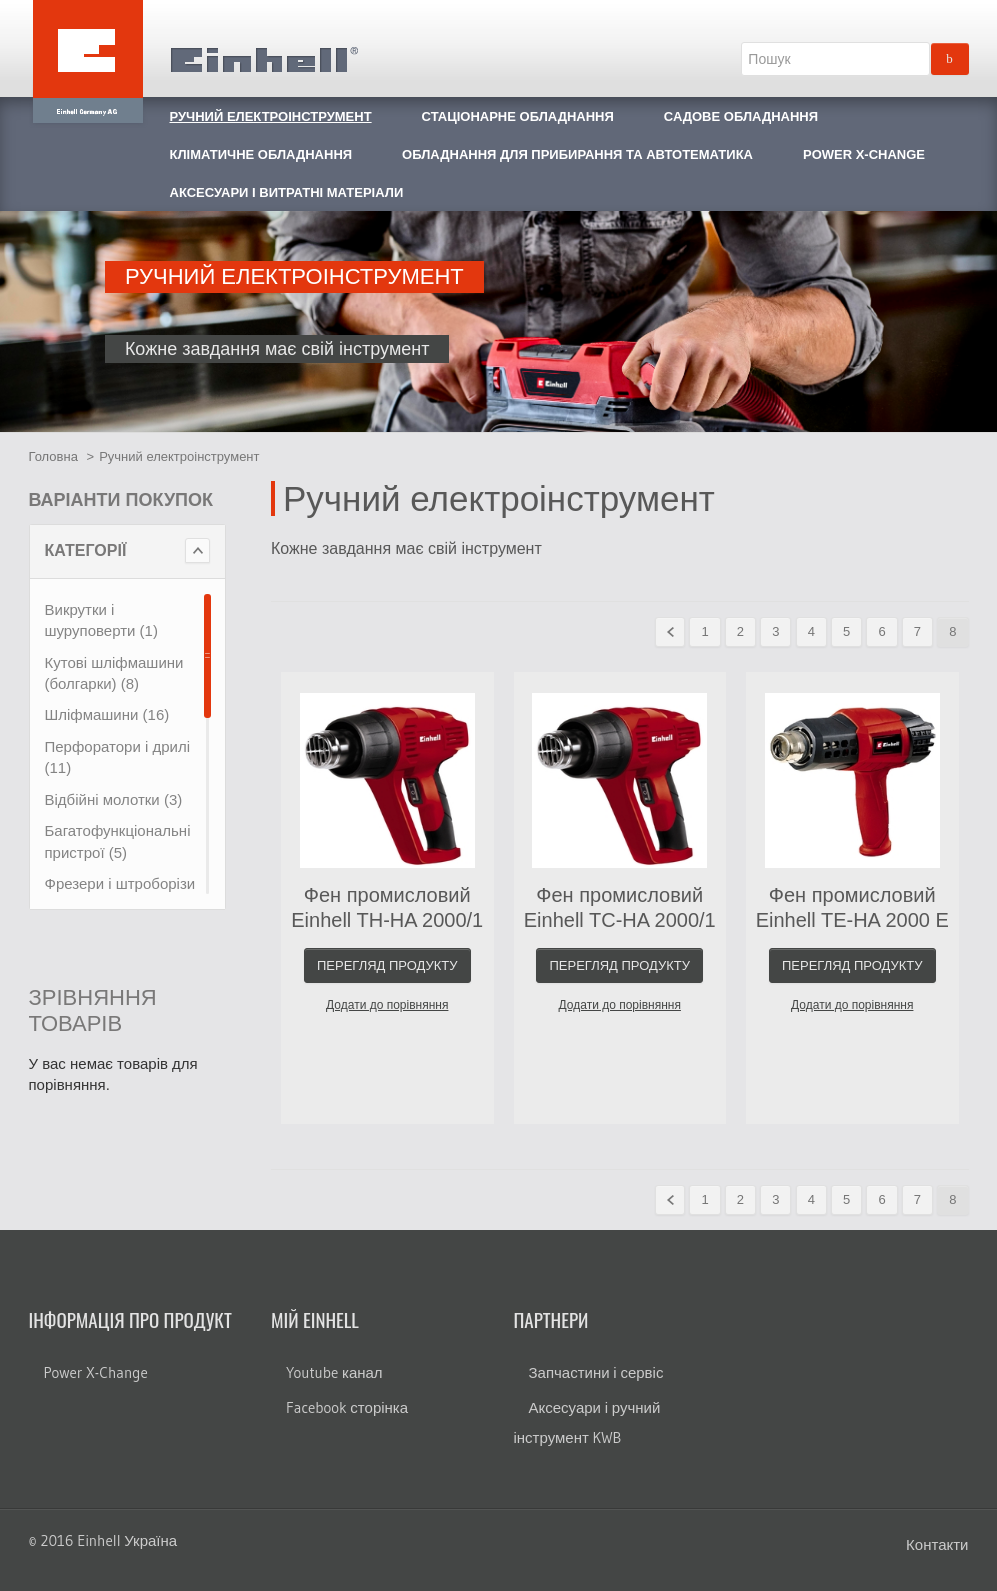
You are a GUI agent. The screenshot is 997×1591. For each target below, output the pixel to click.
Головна (53, 456)
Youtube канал (334, 1372)
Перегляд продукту (387, 965)
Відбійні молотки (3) (114, 799)
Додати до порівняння (387, 1005)
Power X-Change (96, 1372)
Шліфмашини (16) (107, 714)
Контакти (937, 1544)
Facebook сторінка (347, 1407)
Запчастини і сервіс (596, 1372)
